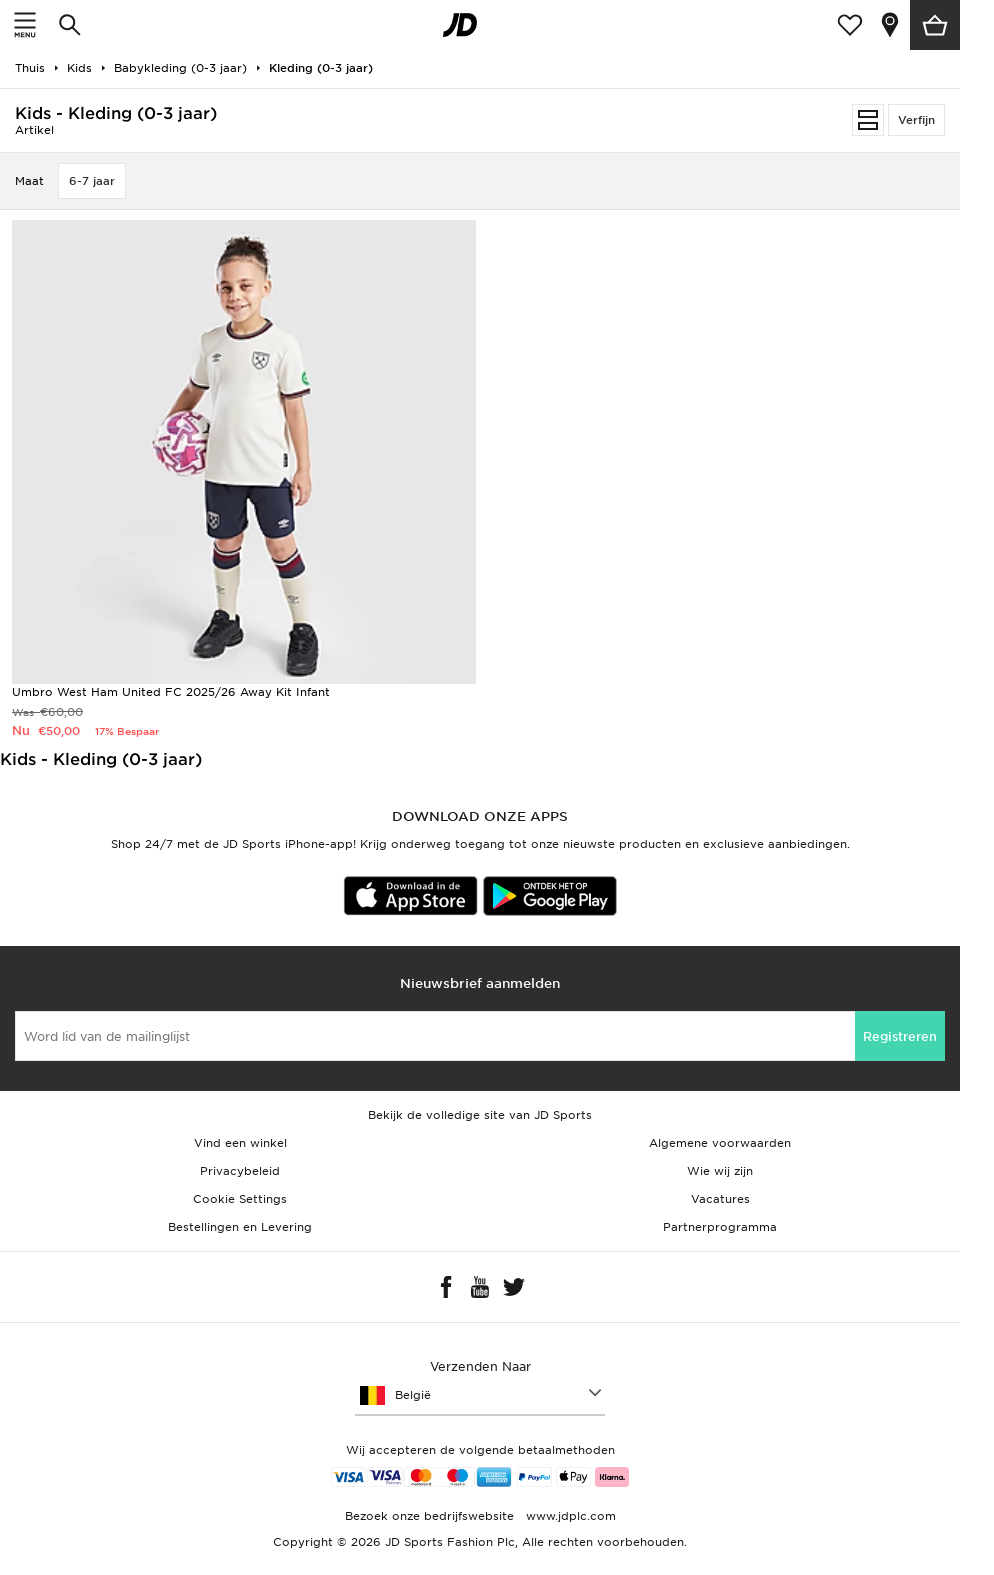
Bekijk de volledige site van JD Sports (480, 1115)
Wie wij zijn (720, 1171)
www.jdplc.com (569, 1516)
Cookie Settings (240, 1199)
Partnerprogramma (720, 1227)
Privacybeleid (240, 1171)
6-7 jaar (92, 181)
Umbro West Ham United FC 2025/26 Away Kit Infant (171, 692)
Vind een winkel (240, 1143)
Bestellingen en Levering (240, 1227)
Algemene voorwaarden (720, 1143)
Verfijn (916, 120)
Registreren (900, 1036)
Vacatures (720, 1199)
